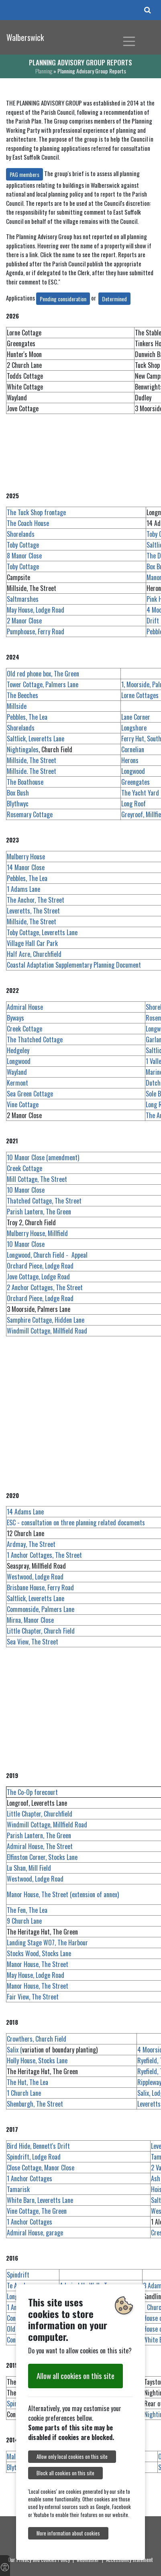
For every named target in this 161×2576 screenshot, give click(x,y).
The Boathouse (25, 782)
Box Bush (18, 793)
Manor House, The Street (37, 1964)
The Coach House (28, 523)
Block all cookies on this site (65, 2473)
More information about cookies (68, 2533)
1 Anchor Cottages (29, 2178)
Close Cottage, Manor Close (40, 2167)
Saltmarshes (23, 599)
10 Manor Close (26, 1190)
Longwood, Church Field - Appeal (47, 1255)
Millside (16, 706)
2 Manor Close (24, 620)
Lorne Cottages (140, 695)
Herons (130, 760)
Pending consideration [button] (63, 298)
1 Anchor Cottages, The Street (44, 1555)
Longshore (134, 728)
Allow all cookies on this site (75, 2375)
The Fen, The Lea (27, 1910)
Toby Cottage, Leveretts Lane (42, 932)
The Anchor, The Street (35, 900)
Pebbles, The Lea (27, 717)
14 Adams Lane (25, 1511)
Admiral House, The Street (40, 1846)
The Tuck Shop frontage (36, 512)
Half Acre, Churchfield (34, 954)
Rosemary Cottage (30, 814)
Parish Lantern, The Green (39, 1211)
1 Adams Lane (23, 889)
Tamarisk (18, 2189)
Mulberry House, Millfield (37, 1233)
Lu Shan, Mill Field (29, 1868)
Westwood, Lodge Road (35, 1576)
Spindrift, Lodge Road (34, 2157)
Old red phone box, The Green (43, 673)
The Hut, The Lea (27, 2082)
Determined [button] (114, 298)
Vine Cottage (36, 1104)
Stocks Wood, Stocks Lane (39, 1953)
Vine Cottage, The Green (37, 2211)
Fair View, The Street (33, 1997)
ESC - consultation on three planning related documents (76, 1522)
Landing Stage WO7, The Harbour (47, 1942)
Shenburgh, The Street (35, 2104)
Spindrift (18, 2275)
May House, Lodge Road (35, 610)
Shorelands (21, 534)
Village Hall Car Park (32, 943)
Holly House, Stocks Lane (37, 2060)
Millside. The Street (31, 771)
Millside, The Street (31, 760)
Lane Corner (135, 717)
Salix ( (14, 2049)
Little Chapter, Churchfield (39, 1814)
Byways (15, 1018)
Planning (43, 71)
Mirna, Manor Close (30, 1620)
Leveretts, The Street (33, 911)
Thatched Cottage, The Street (44, 1201)
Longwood (133, 771)
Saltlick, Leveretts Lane (35, 738)
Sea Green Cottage (30, 1093)
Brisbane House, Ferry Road (40, 1587)
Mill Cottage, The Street (37, 1179)
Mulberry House (26, 856)
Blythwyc (18, 803)
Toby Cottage (23, 545)
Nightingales (23, 749)
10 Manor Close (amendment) (43, 1157)
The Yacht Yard (140, 793)
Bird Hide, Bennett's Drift (38, 2146)
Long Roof (133, 803)
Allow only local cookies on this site (72, 2456)
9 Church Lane (24, 1921)
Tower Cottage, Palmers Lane (42, 684)
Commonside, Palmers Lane (40, 1609)
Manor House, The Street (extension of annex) (63, 1894)
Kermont (17, 1083)
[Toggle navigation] (129, 41)
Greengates (135, 782)
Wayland (17, 1072)
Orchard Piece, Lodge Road (40, 1266)
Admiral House (25, 1007)
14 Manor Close (26, 867)
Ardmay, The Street (31, 1544)
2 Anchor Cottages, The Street (45, 1287)
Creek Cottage (24, 1028)
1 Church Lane (24, 2093)
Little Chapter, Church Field (41, 1631)
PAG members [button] (24, 174)
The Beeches (22, 695)
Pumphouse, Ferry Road (35, 631)
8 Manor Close (24, 555)
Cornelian (132, 749)
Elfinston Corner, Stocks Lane (42, 1857)
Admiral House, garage (35, 2232)
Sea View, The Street (32, 1641)
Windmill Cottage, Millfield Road (47, 1331)
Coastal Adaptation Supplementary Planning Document (74, 965)
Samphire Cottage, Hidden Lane (45, 1320)
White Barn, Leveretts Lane (40, 2200)
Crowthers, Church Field (36, 2039)
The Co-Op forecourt (32, 1792)
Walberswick (25, 37)
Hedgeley (18, 1050)
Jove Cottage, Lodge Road (38, 1276)
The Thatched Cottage (35, 1039)
